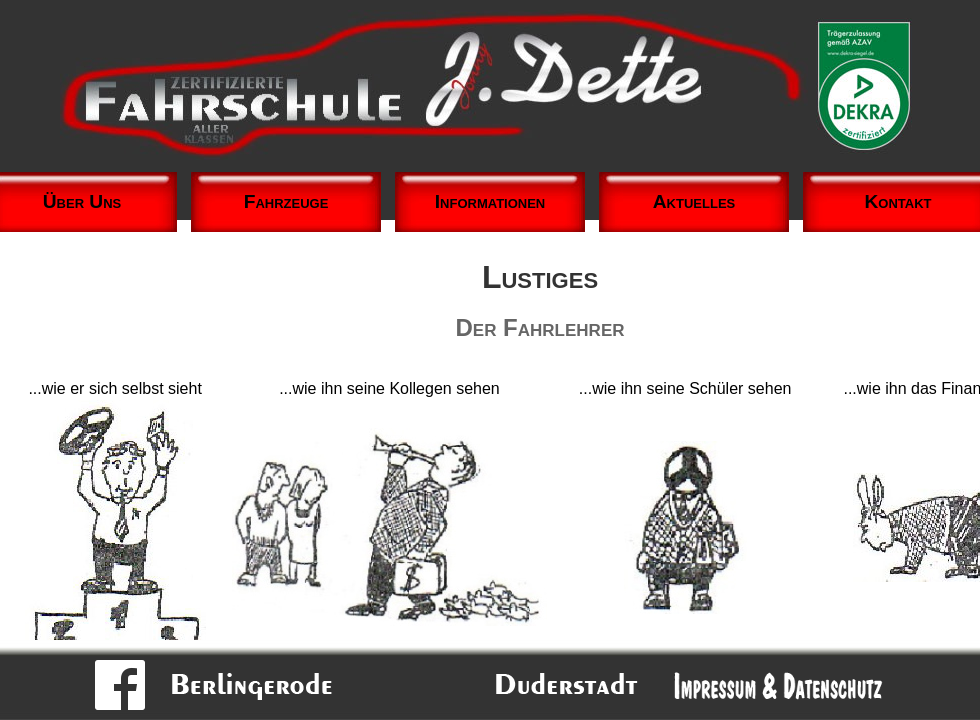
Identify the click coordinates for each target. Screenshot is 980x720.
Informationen (490, 201)
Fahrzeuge (286, 201)
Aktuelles (694, 201)
